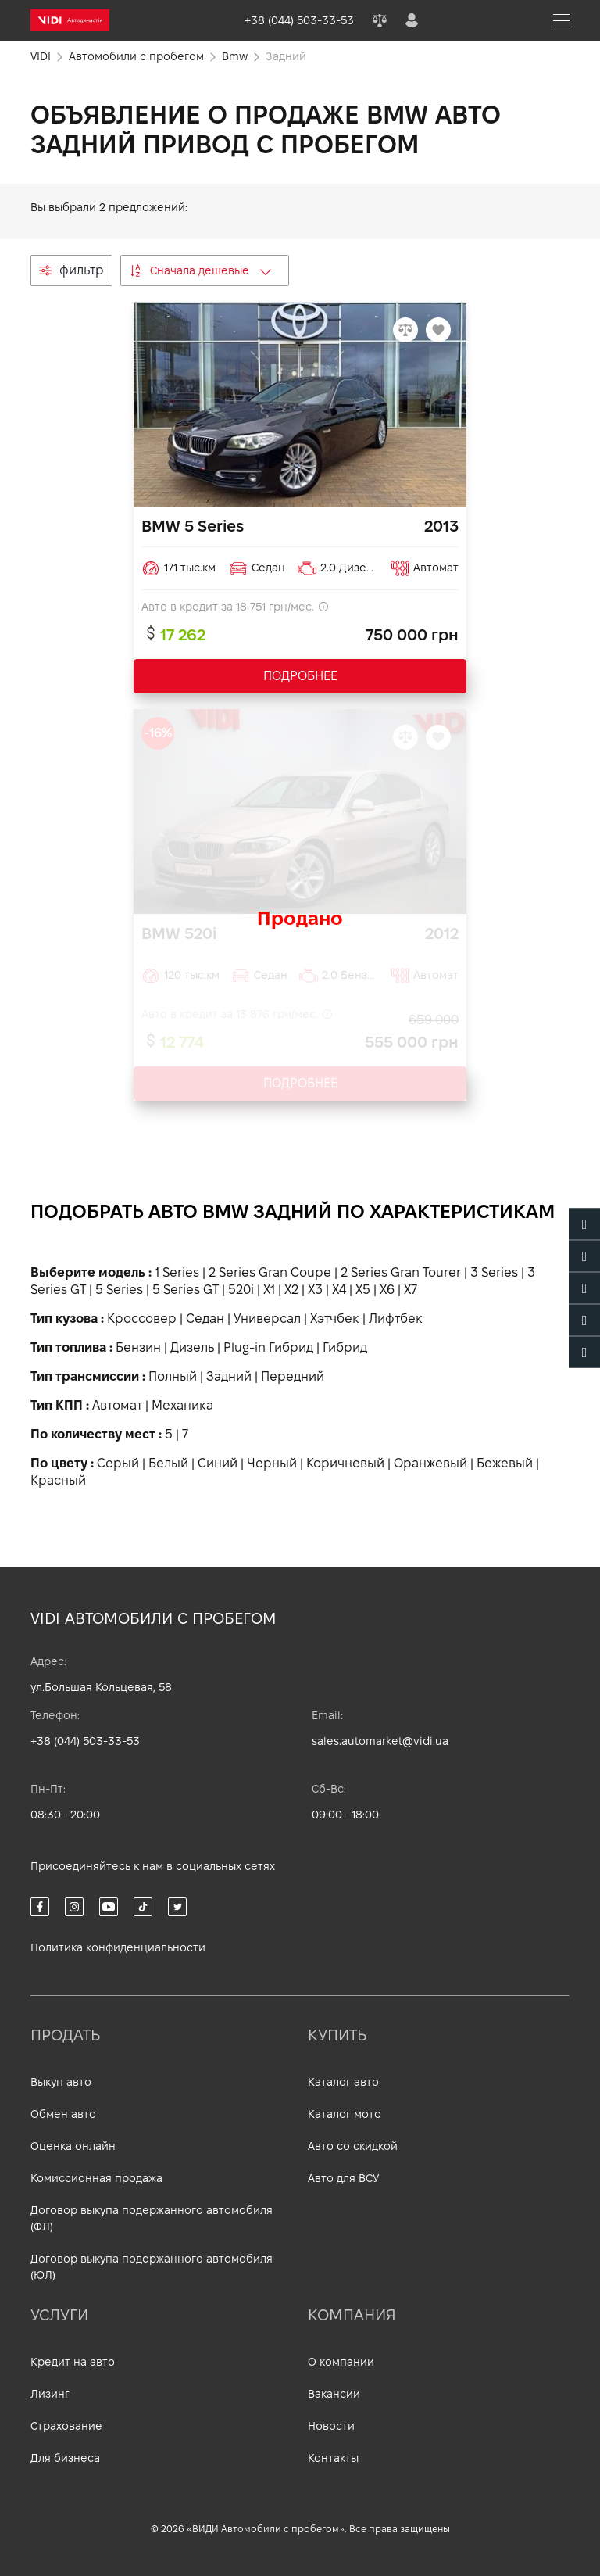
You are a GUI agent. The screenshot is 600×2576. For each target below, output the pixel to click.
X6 (387, 1289)
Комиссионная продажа (96, 2178)
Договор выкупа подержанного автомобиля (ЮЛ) (151, 2266)
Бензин (138, 1347)
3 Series (494, 1272)
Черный (272, 1463)
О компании (341, 2362)
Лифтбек (396, 1318)
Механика (182, 1405)
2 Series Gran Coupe (270, 1272)
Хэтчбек (334, 1318)
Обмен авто (63, 2114)
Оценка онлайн (73, 2146)
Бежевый (505, 1463)
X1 (269, 1289)
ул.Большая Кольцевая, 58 (101, 1687)
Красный (58, 1480)
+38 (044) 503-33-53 (85, 1741)
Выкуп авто (60, 2082)
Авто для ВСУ (343, 2178)
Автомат (117, 1405)
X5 (362, 1289)
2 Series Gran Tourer (401, 1272)
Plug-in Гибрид (268, 1347)
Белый (168, 1463)
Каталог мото (344, 2114)
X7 (410, 1289)
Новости (331, 2426)
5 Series (119, 1289)
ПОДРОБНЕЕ (300, 676)
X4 (339, 1289)
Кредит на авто (72, 2362)
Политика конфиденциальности (117, 1947)
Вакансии (334, 2394)
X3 (315, 1289)
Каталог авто (343, 2082)
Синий (218, 1463)
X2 (291, 1289)
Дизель (192, 1347)
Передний (292, 1376)
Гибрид (345, 1347)
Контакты (333, 2458)
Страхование (66, 2426)
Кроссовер (142, 1318)
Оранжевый (430, 1463)
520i (241, 1289)
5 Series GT (185, 1289)
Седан (205, 1318)
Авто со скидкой (353, 2146)
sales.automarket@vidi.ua (380, 1741)
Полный (172, 1376)
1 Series (177, 1272)
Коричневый (345, 1463)
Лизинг (50, 2394)
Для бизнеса (65, 2458)
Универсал (267, 1318)
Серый (118, 1463)
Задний (229, 1376)
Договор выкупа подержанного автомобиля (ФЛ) (151, 2218)
